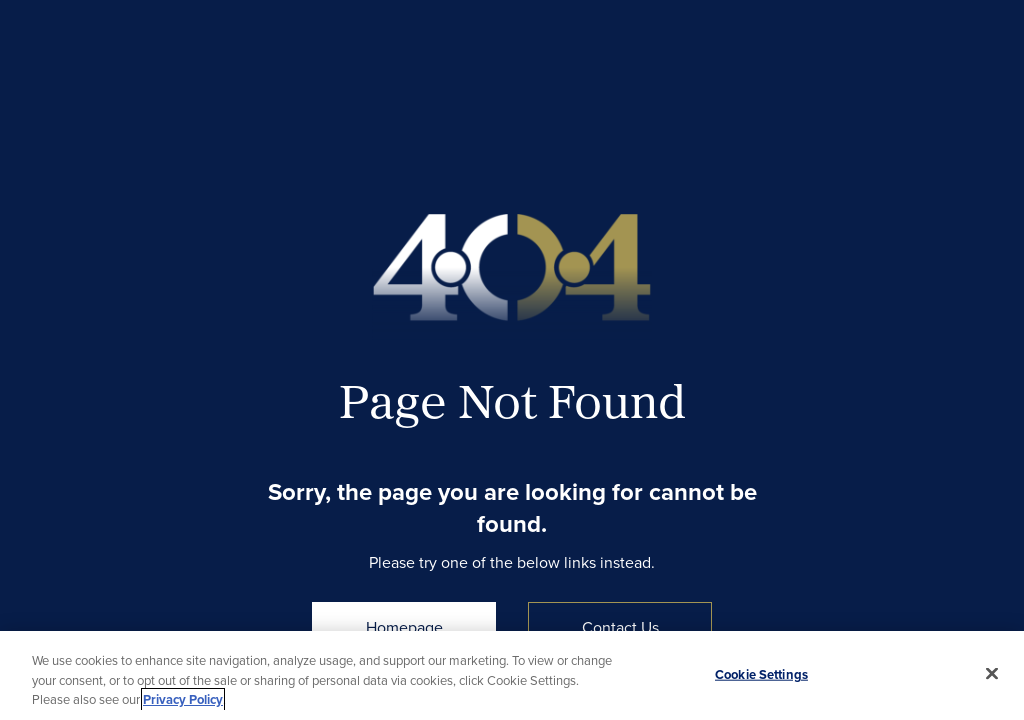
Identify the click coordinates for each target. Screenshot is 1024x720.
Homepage (404, 627)
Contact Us (620, 627)
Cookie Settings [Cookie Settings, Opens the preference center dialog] (761, 673)
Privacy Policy (183, 699)
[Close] (992, 673)
